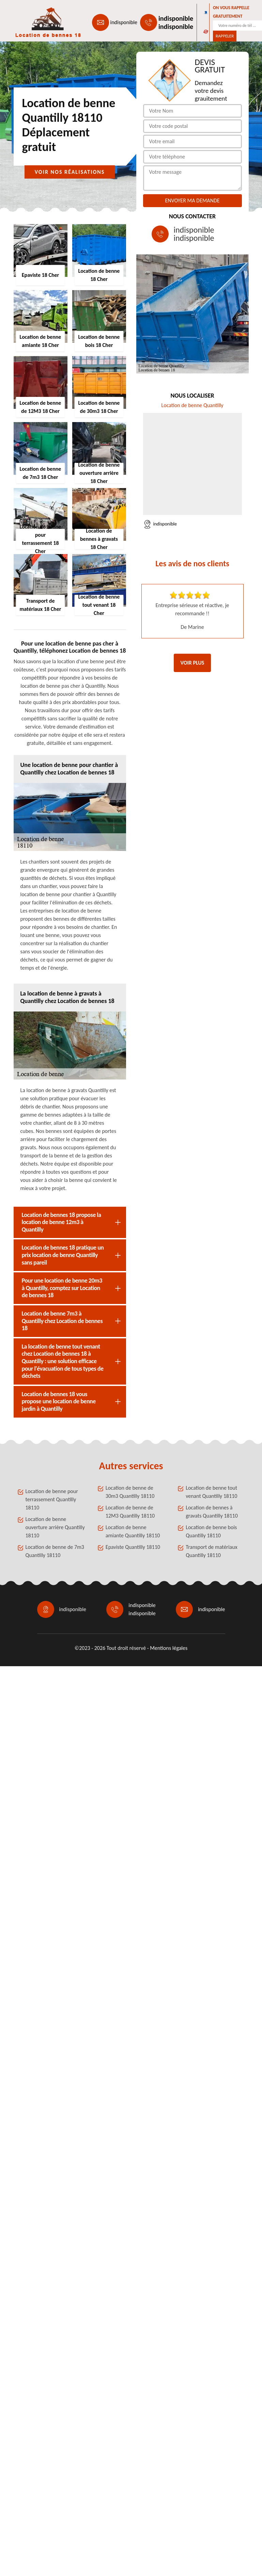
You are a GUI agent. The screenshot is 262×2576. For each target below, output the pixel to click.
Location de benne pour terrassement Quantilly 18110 (52, 1499)
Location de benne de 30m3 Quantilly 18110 (130, 1492)
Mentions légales (168, 1648)
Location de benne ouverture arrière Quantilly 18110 (55, 1527)
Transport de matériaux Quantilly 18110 (211, 1551)
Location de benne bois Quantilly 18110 (211, 1531)
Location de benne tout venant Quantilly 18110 (211, 1492)
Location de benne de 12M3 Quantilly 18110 (130, 1511)
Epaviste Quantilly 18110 (133, 1547)
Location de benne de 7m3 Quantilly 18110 (55, 1551)
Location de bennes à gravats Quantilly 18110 (212, 1511)
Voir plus (192, 662)
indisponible (123, 22)
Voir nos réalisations (70, 172)
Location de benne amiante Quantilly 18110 (133, 1531)
